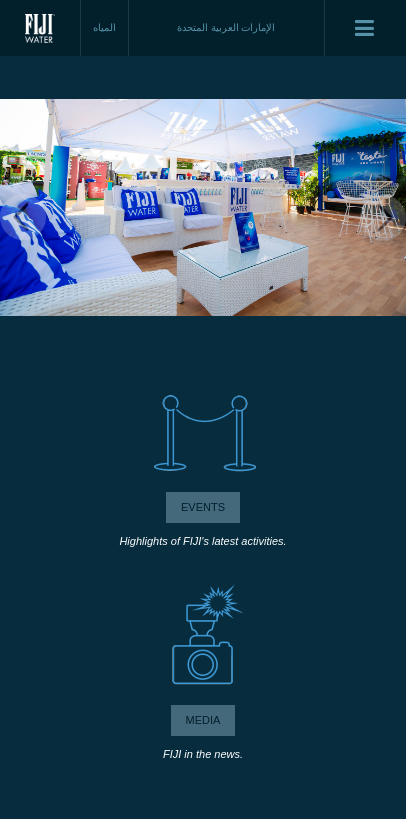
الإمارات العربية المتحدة (226, 27)
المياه (104, 27)
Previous (23, 217)
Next (382, 217)
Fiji (40, 28)
